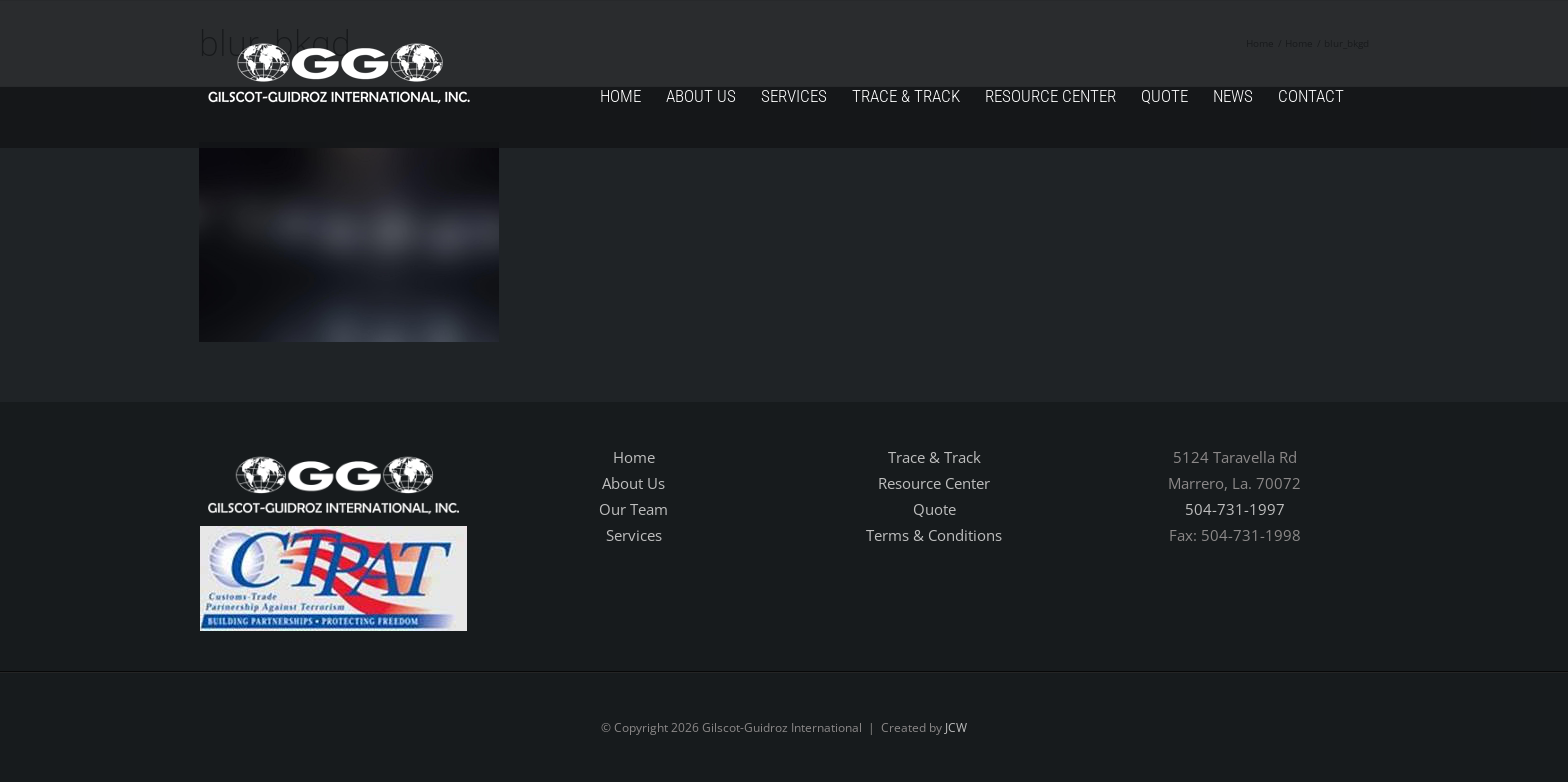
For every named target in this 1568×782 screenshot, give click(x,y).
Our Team (633, 509)
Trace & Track (934, 457)
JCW (956, 727)
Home (634, 457)
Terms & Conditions (934, 535)
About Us (633, 483)
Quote (934, 509)
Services (634, 535)
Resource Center (934, 483)
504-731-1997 (1235, 509)
